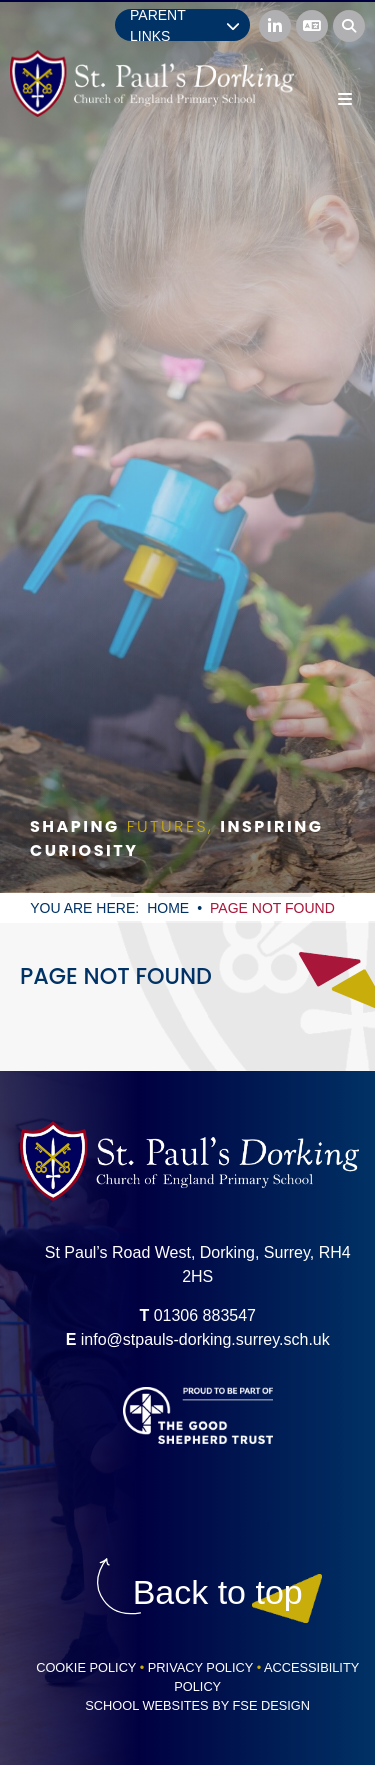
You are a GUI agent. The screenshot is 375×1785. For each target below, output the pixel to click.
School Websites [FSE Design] (146, 1705)
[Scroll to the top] (218, 1592)
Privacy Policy (200, 1667)
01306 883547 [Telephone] (205, 1315)
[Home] (152, 83)
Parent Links (185, 25)
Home (168, 908)
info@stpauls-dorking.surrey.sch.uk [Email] (205, 1339)
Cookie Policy (86, 1667)
